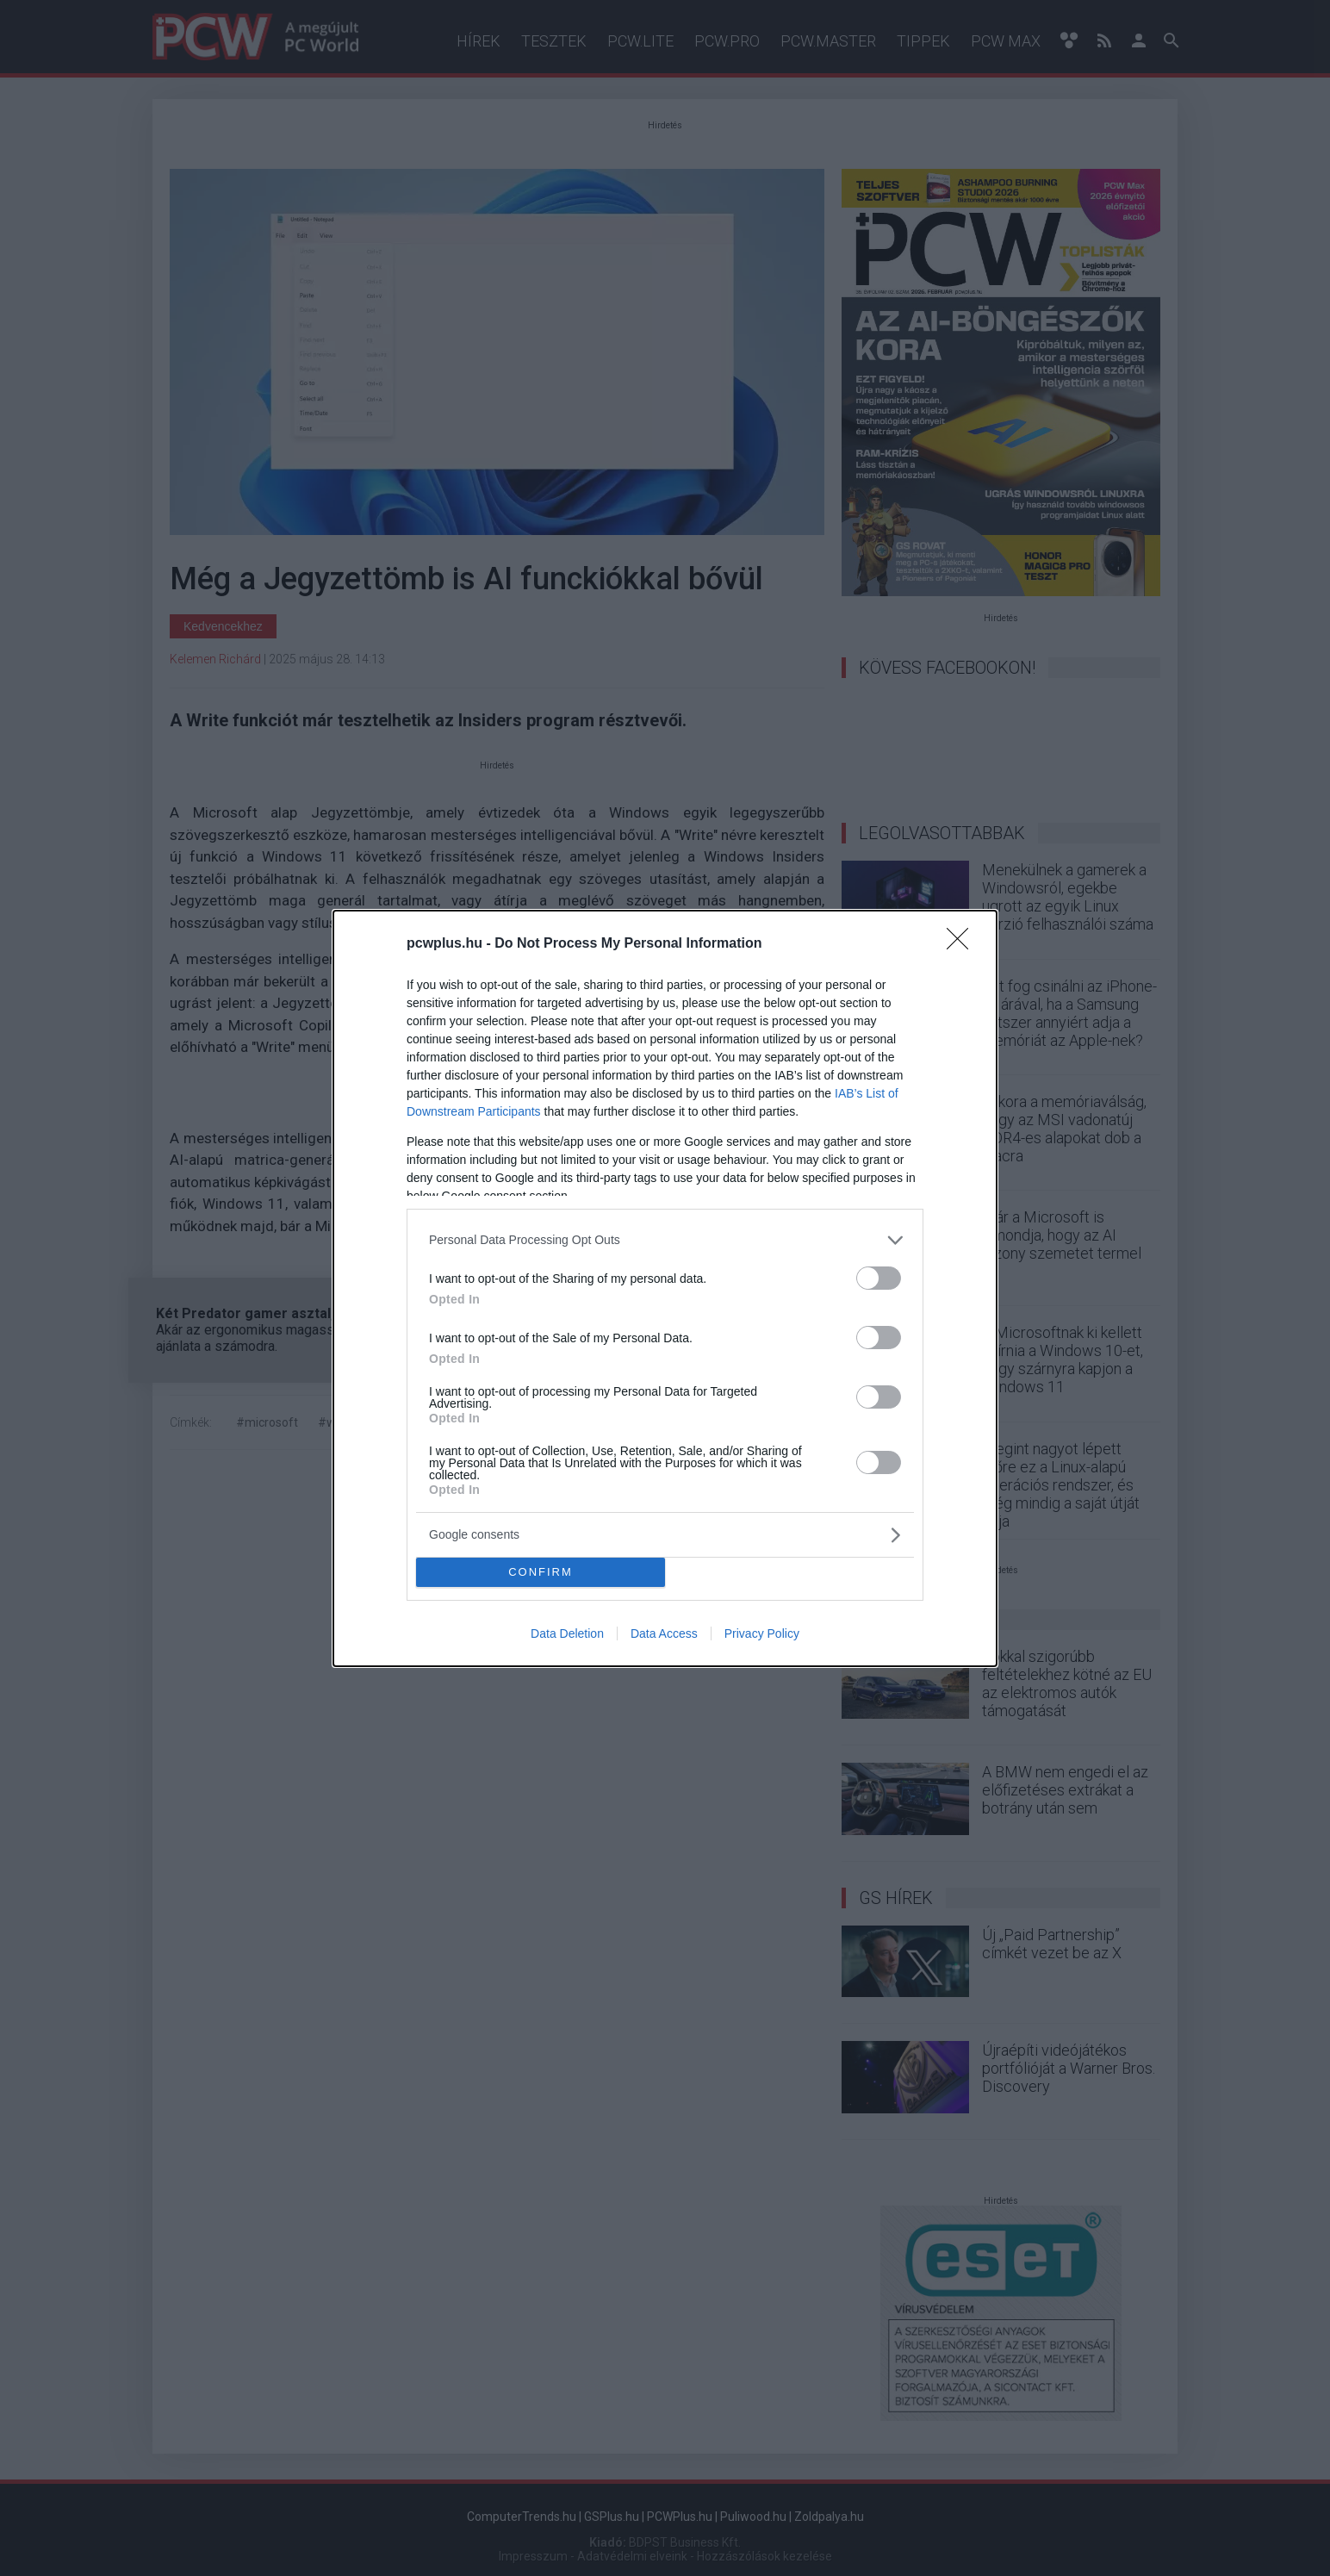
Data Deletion (567, 1633)
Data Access (664, 1633)
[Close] (963, 944)
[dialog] (665, 1288)
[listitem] (665, 1240)
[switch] (878, 1278)
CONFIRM (540, 1571)
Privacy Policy (761, 1633)
